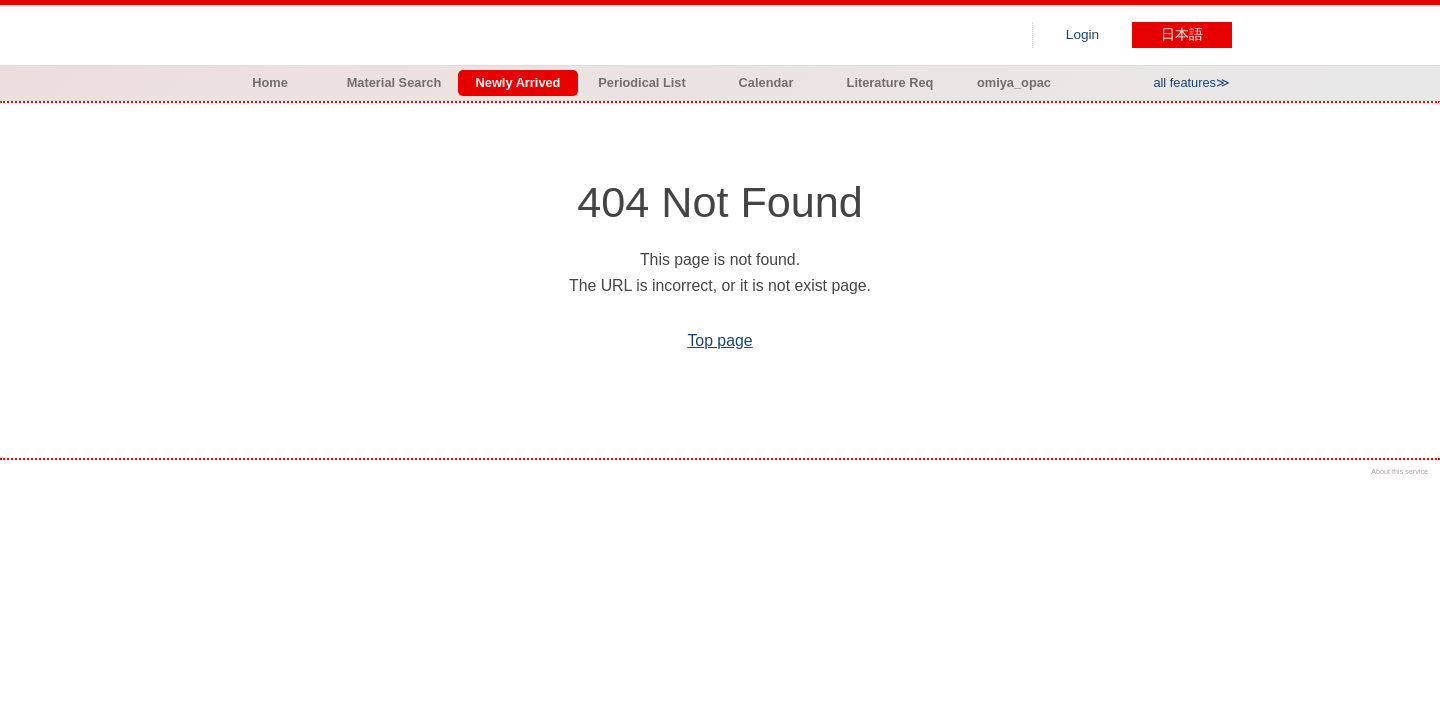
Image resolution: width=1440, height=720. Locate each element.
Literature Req (890, 82)
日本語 (1182, 34)
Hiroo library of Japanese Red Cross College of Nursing (418, 35)
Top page (719, 340)
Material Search (394, 82)
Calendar (766, 82)
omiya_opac (1014, 82)
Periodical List (641, 82)
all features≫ (1191, 82)
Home (270, 82)
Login (1082, 34)
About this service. (1400, 471)
